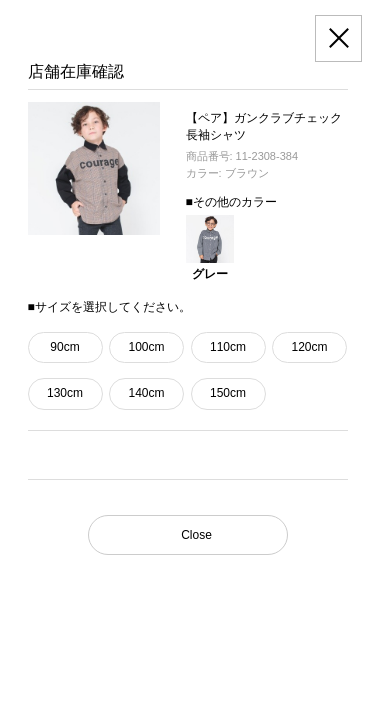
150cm (228, 393)
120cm (309, 347)
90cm (64, 347)
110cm (228, 347)
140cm (146, 393)
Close (196, 535)
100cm (146, 347)
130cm (65, 393)
